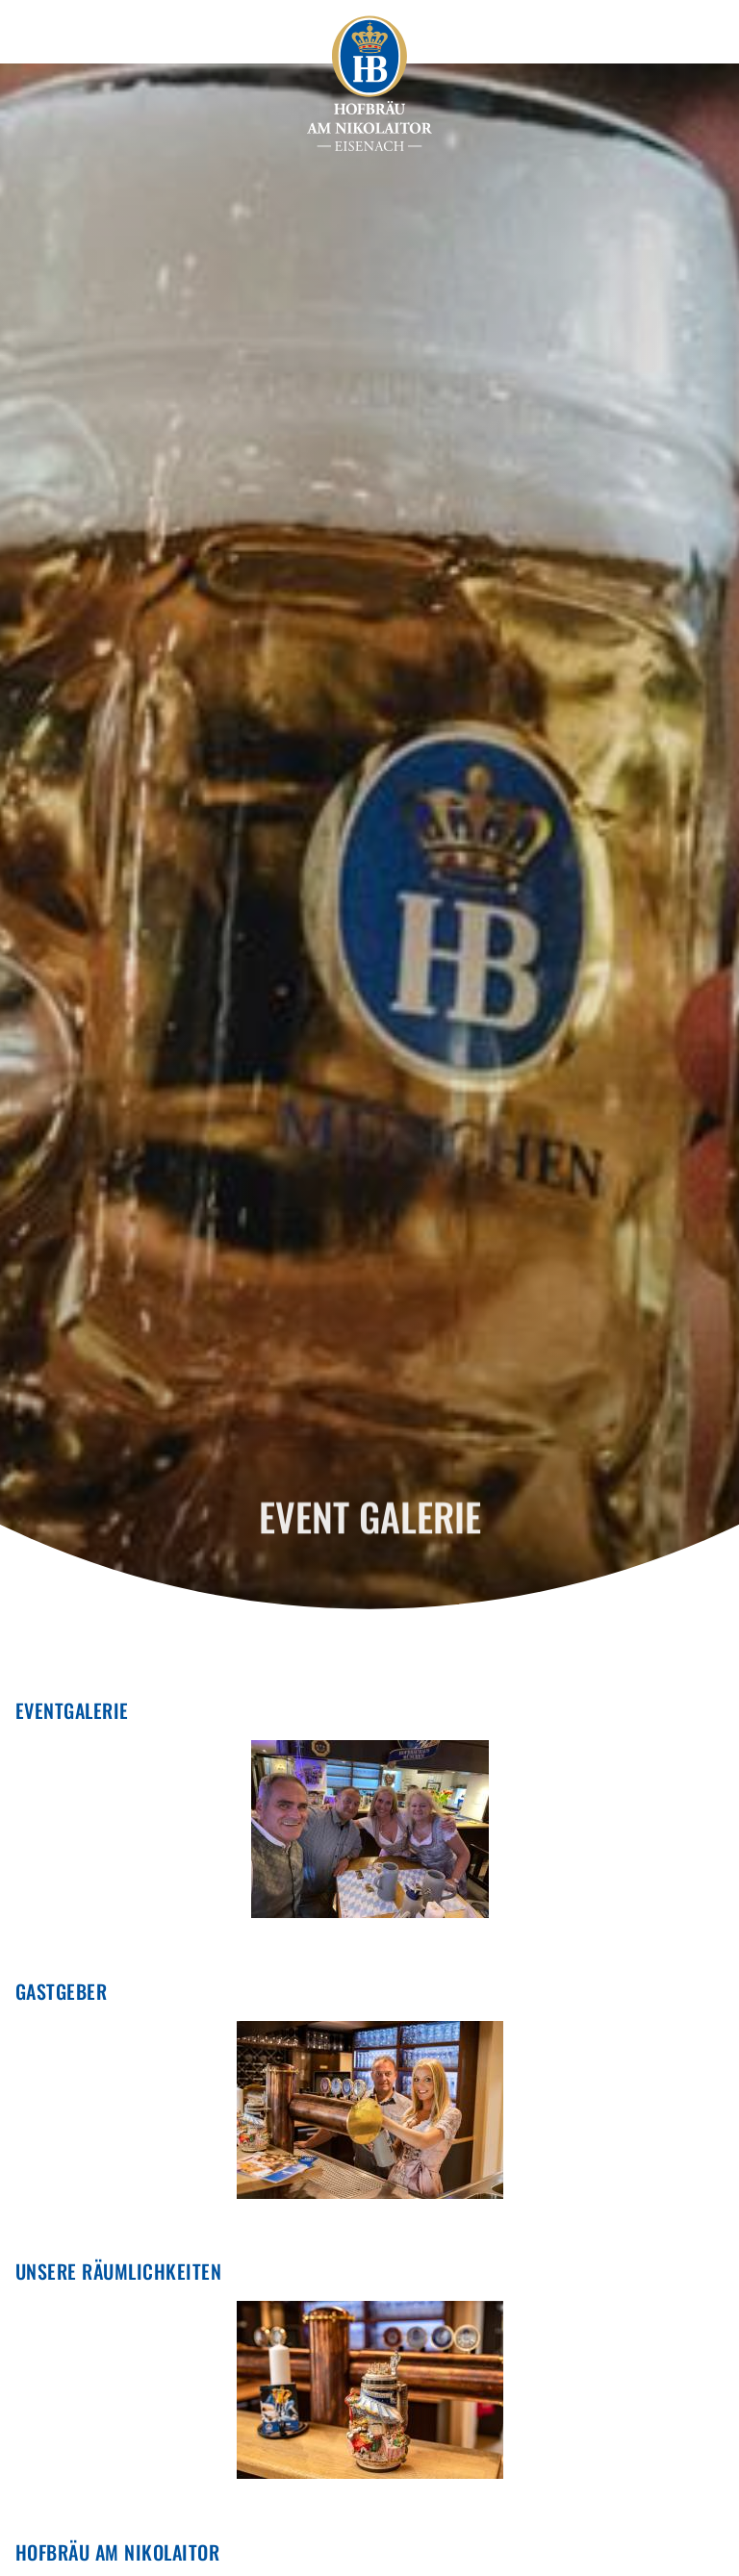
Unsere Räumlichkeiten (118, 2271)
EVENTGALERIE (72, 1710)
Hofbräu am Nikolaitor (117, 2552)
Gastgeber (61, 1991)
